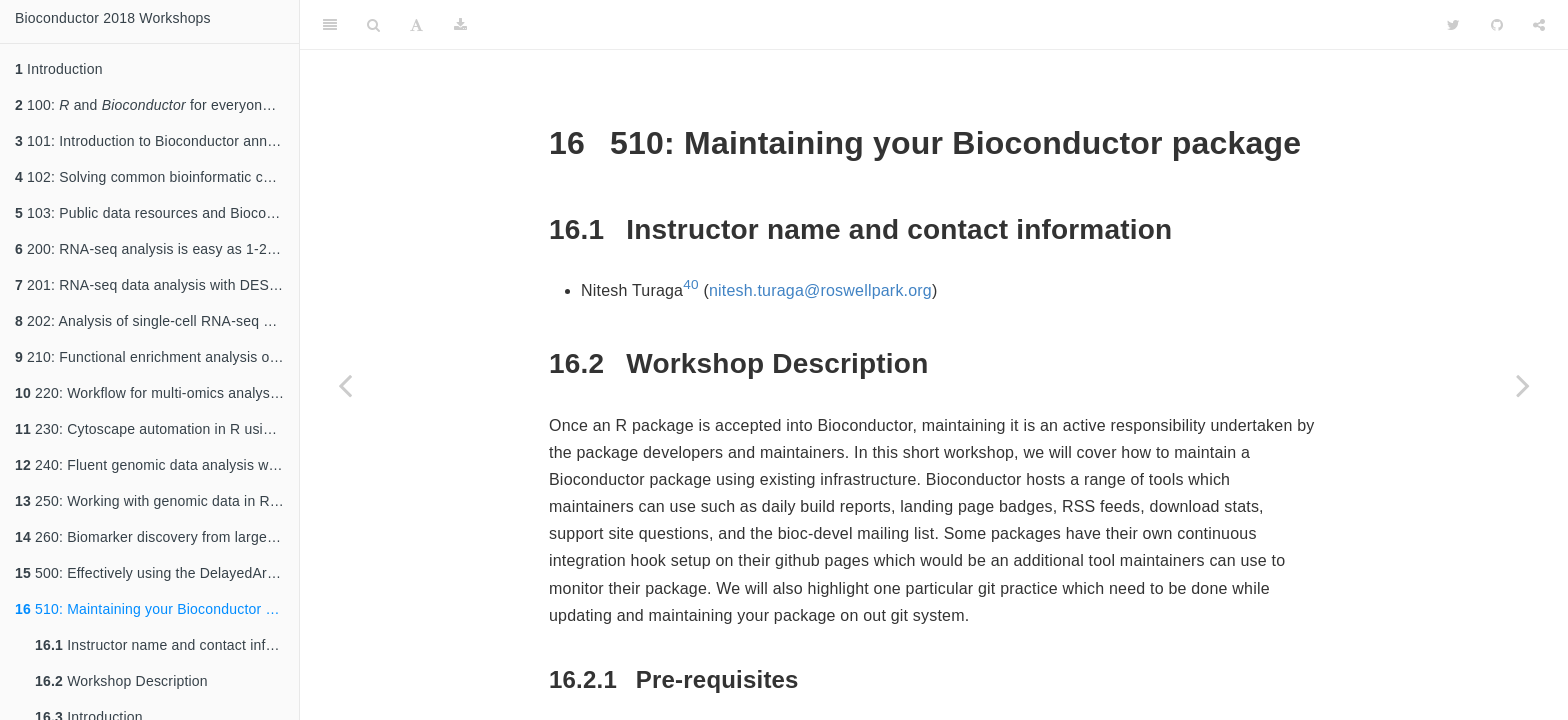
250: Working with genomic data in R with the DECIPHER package (157, 501)
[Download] (460, 25)
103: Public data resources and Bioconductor (157, 213)
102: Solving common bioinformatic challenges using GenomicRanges (157, 177)
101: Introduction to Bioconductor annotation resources (157, 141)
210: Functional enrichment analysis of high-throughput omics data (157, 357)
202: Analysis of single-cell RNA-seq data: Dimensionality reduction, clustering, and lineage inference (157, 321)
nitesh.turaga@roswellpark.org (820, 290)
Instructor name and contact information (167, 645)
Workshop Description (121, 681)
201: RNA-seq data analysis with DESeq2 (154, 285)
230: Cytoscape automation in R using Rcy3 (157, 429)
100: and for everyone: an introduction (157, 105)
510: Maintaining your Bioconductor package (157, 609)
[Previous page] (345, 385)
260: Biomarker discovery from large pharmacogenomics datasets (157, 537)
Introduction (59, 69)
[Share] (1539, 25)
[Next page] (1523, 385)
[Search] (373, 25)
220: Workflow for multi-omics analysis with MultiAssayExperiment (157, 393)
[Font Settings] (416, 25)
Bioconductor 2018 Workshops (113, 18)
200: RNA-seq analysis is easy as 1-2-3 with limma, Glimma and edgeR (157, 249)
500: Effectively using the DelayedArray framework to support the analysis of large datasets (157, 573)
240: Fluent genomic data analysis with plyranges (157, 465)
